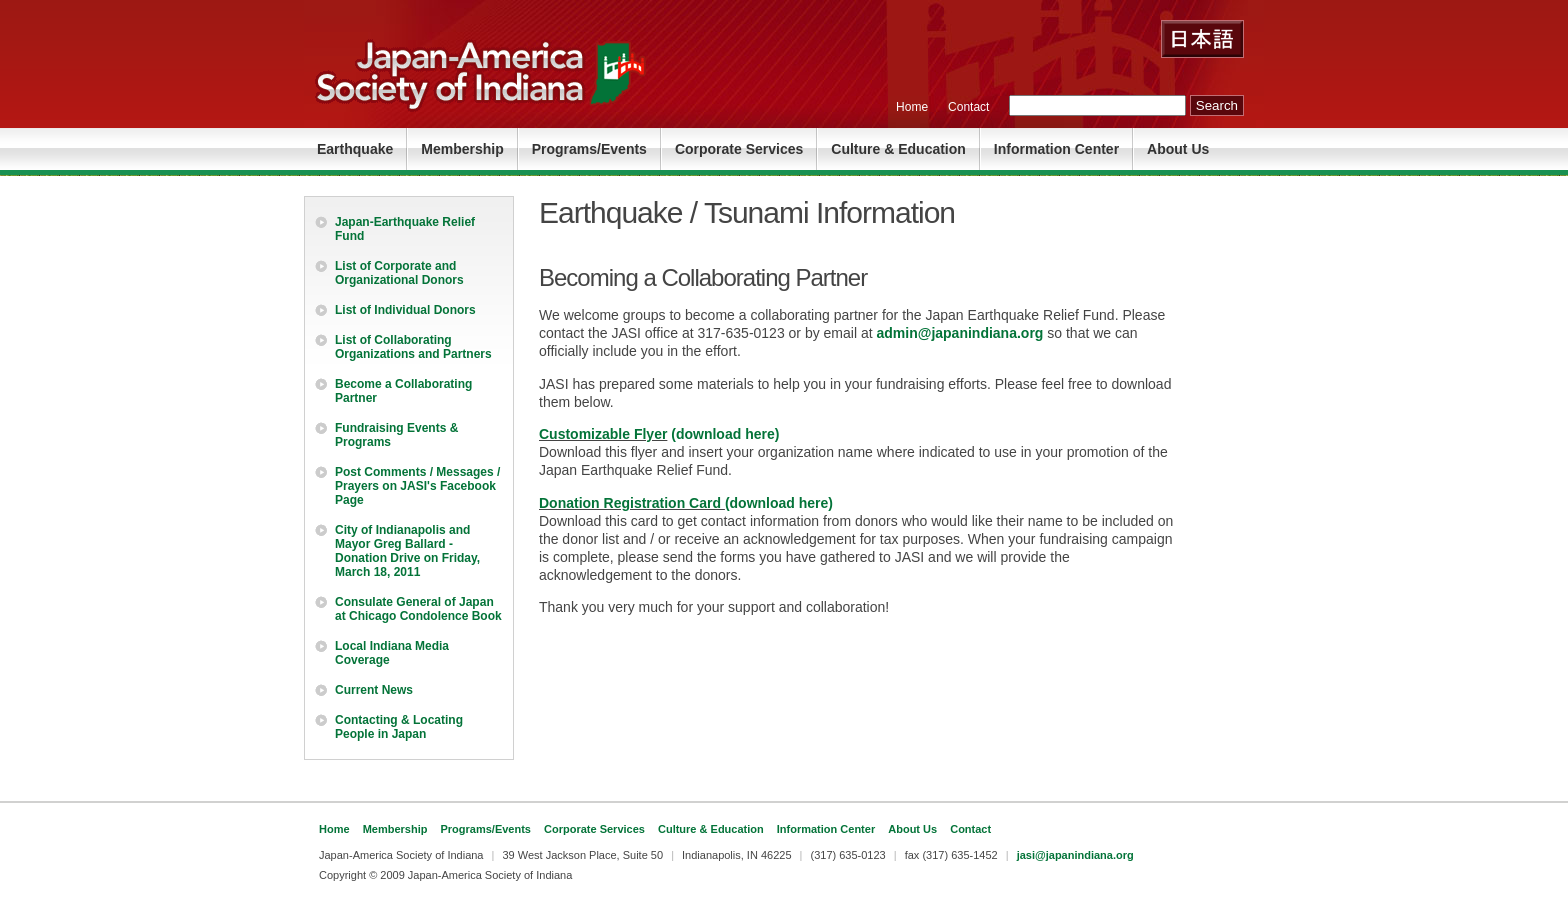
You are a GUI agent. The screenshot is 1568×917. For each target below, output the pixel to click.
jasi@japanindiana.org (1075, 855)
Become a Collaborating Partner (403, 391)
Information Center (1056, 149)
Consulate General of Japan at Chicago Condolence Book (418, 609)
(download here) (723, 434)
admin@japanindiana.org (960, 333)
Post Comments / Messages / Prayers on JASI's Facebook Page (417, 486)
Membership (462, 149)
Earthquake (355, 149)
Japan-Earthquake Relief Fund (405, 229)
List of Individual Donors (405, 310)
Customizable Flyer (603, 434)
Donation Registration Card (632, 503)
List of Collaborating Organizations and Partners (413, 347)
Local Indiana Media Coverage (392, 653)
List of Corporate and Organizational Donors (399, 273)
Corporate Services (739, 149)
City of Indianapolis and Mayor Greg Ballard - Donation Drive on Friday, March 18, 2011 (407, 551)
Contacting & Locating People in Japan (399, 727)
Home (912, 107)
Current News (374, 690)
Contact (968, 107)
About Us (1178, 149)
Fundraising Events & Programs (396, 435)
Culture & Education (898, 149)
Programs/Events (589, 149)
